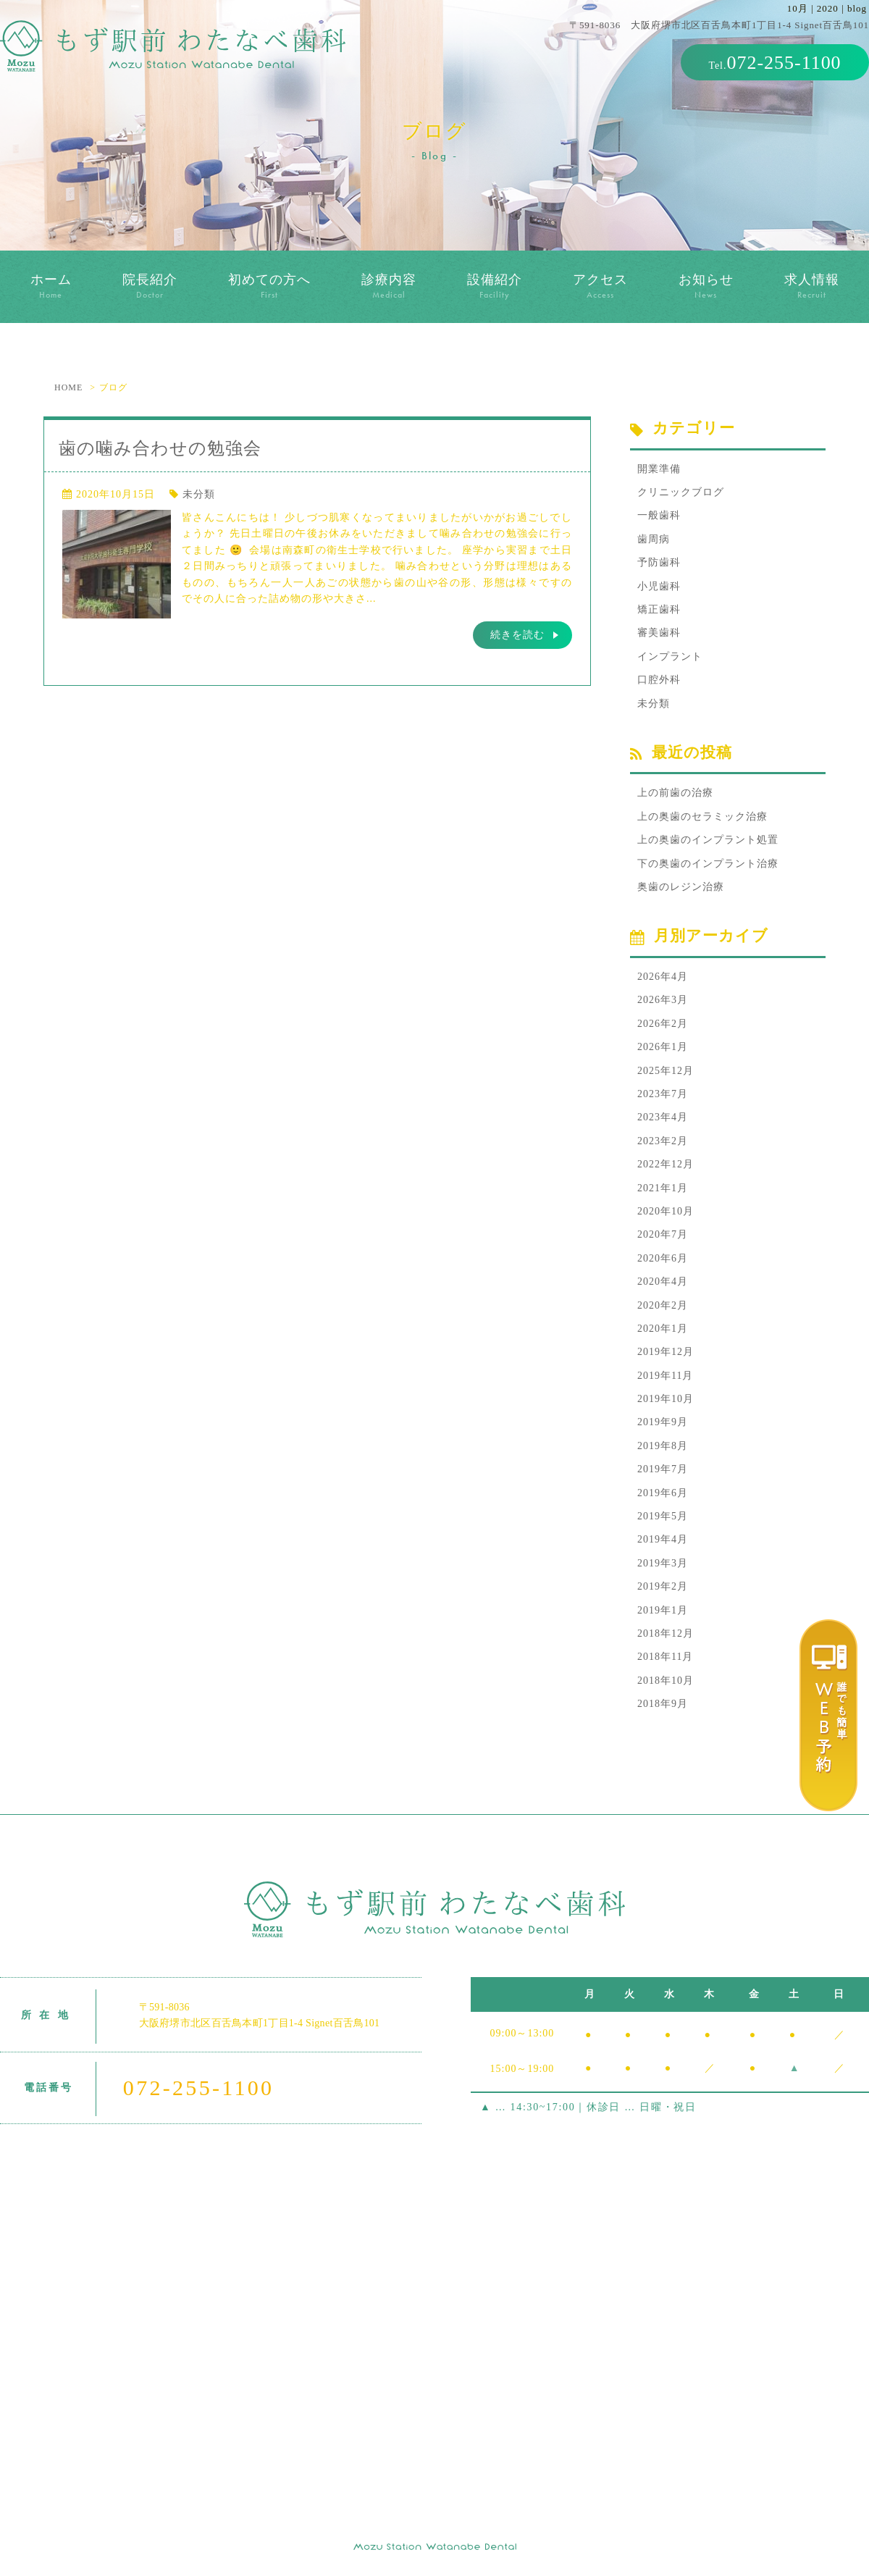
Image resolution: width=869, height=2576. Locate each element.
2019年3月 (662, 1563)
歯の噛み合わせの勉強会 (160, 448)
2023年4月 (662, 1117)
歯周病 (653, 539)
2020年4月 (662, 1281)
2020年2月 (662, 1305)
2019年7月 (662, 1469)
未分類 (198, 494)
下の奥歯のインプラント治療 (707, 863)
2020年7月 (662, 1234)
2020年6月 (662, 1258)
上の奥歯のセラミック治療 (702, 816)
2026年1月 (662, 1046)
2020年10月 (665, 1211)
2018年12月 (665, 1633)
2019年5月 (662, 1516)
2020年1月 (662, 1328)
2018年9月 (662, 1703)
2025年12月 (665, 1070)
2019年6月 (662, 1493)
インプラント (669, 656)
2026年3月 (662, 999)
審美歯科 (659, 632)
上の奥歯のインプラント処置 (707, 839)
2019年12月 (665, 1351)
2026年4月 (662, 976)
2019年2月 (662, 1586)
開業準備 (659, 468)
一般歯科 (659, 515)
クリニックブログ (680, 492)
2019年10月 (665, 1398)
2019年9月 (662, 1422)
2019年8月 (662, 1445)
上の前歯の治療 (675, 792)
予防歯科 (659, 562)
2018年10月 (665, 1680)
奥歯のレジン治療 (680, 886)
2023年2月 (662, 1141)
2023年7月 (662, 1093)
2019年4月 (662, 1539)
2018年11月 (665, 1656)
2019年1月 (662, 1610)
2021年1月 (662, 1188)
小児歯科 (659, 586)
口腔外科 (659, 679)
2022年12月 (665, 1164)
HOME (68, 387)
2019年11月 (665, 1375)
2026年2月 (662, 1023)
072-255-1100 (783, 63)
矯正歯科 (659, 609)
